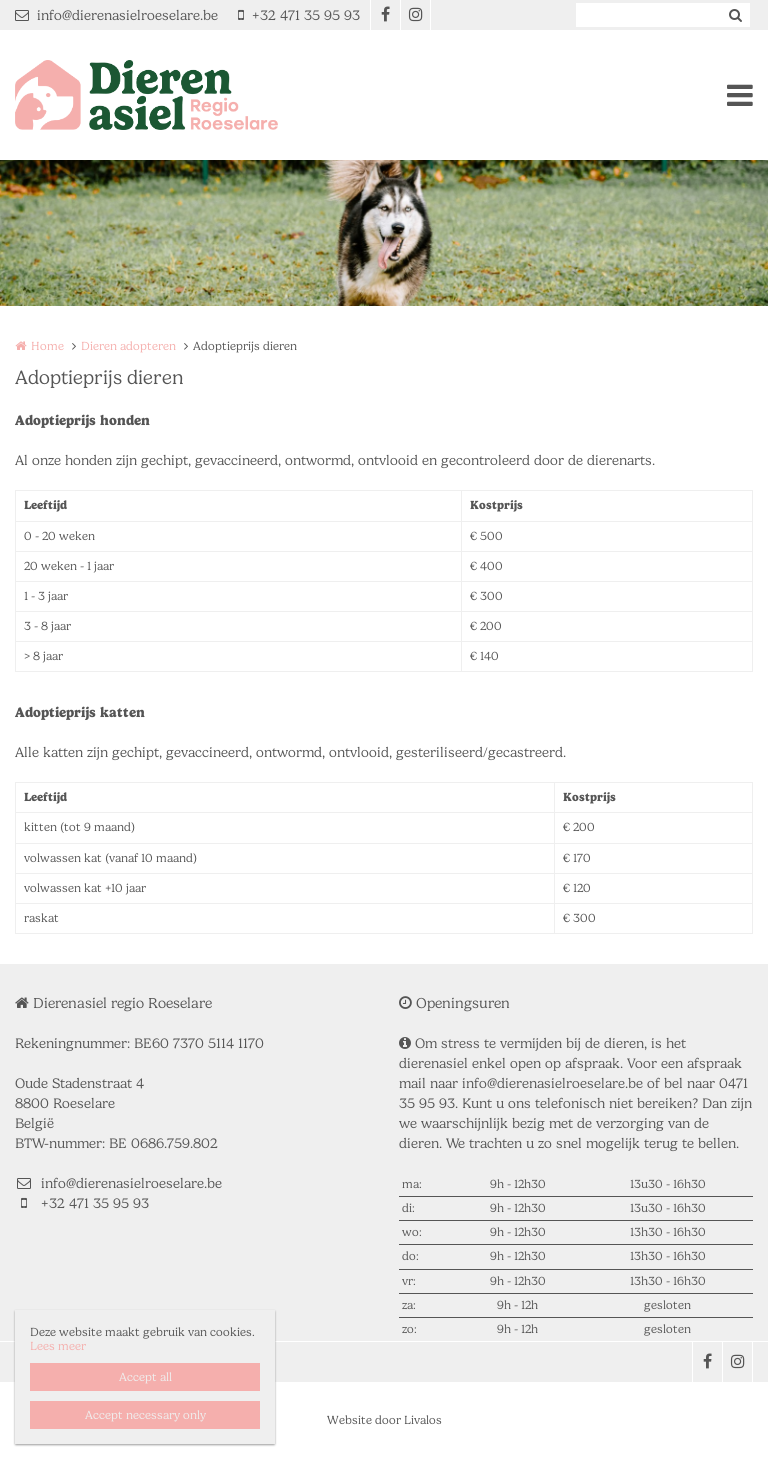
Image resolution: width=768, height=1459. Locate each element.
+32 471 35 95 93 (299, 15)
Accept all (145, 1377)
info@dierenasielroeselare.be (116, 15)
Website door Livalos (384, 1420)
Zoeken (735, 15)
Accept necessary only (145, 1415)
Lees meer (58, 1346)
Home (47, 346)
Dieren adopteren (128, 346)
